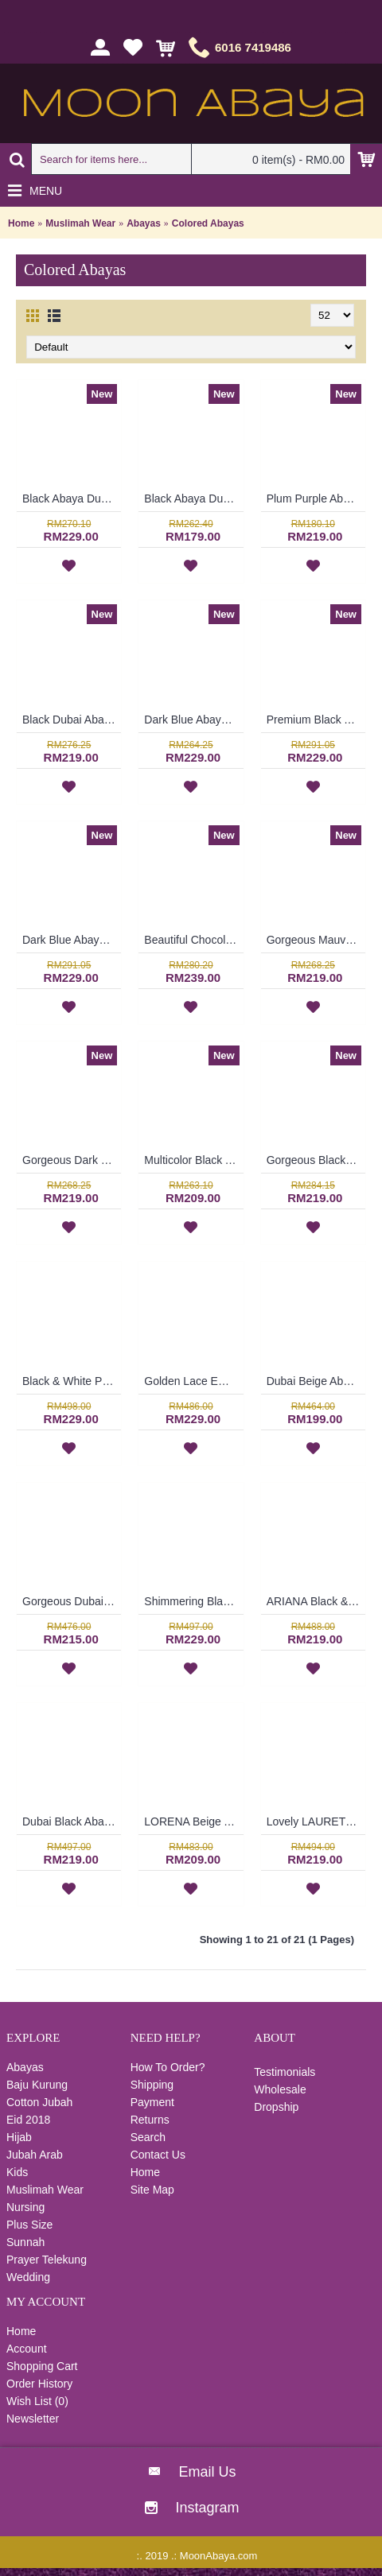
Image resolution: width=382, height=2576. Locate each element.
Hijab (19, 2137)
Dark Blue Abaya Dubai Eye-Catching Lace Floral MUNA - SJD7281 (193, 719)
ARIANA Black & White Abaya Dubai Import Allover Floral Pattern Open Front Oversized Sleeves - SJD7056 (316, 1601)
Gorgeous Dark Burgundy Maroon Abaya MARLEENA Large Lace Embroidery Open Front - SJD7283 (71, 1160)
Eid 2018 (28, 2119)
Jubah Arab (34, 2154)
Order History (39, 2383)
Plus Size (29, 2224)
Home (21, 223)
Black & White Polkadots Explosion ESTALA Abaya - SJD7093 (71, 1381)
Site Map (152, 2189)
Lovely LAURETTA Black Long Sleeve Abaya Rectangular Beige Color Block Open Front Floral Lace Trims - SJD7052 (316, 1821)
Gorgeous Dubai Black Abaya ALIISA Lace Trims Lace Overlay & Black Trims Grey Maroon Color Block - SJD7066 (71, 1601)
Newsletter (32, 2418)
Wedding (28, 2277)
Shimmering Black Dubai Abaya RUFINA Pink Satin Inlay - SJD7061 (193, 1601)
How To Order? (168, 2067)
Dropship (276, 2107)
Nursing (25, 2207)
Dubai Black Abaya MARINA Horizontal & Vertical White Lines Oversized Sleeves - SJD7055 (71, 1821)
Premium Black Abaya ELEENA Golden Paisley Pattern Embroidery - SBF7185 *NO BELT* (316, 719)
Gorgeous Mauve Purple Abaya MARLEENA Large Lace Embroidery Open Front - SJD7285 (316, 939)
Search (148, 2137)
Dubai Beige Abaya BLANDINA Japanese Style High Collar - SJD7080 (316, 1381)
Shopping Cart (42, 2366)
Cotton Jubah (39, 2102)
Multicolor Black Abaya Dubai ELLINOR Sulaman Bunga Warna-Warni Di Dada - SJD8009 (193, 1160)
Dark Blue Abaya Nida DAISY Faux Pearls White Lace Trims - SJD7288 (71, 939)
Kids (17, 2172)
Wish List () (37, 2401)
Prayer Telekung (46, 2259)
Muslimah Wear (80, 223)
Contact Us (158, 2154)
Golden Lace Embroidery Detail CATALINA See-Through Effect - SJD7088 (193, 1381)
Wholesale (280, 2089)
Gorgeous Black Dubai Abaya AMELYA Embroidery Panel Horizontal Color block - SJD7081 (316, 1160)
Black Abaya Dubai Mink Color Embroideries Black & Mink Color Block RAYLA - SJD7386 (193, 498)
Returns (150, 2119)
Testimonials (284, 2072)
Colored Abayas (208, 223)
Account (26, 2348)
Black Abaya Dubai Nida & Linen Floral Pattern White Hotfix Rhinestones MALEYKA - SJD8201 (71, 498)
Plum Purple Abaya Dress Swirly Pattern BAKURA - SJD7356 (316, 498)
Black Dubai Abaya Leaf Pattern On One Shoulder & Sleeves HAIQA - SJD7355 (71, 719)
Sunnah (25, 2242)
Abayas (144, 223)
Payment (152, 2102)
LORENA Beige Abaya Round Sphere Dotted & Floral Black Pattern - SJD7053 (193, 1821)
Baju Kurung (37, 2084)
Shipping (152, 2084)
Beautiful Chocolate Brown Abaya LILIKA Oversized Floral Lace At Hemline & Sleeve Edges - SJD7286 (193, 939)
